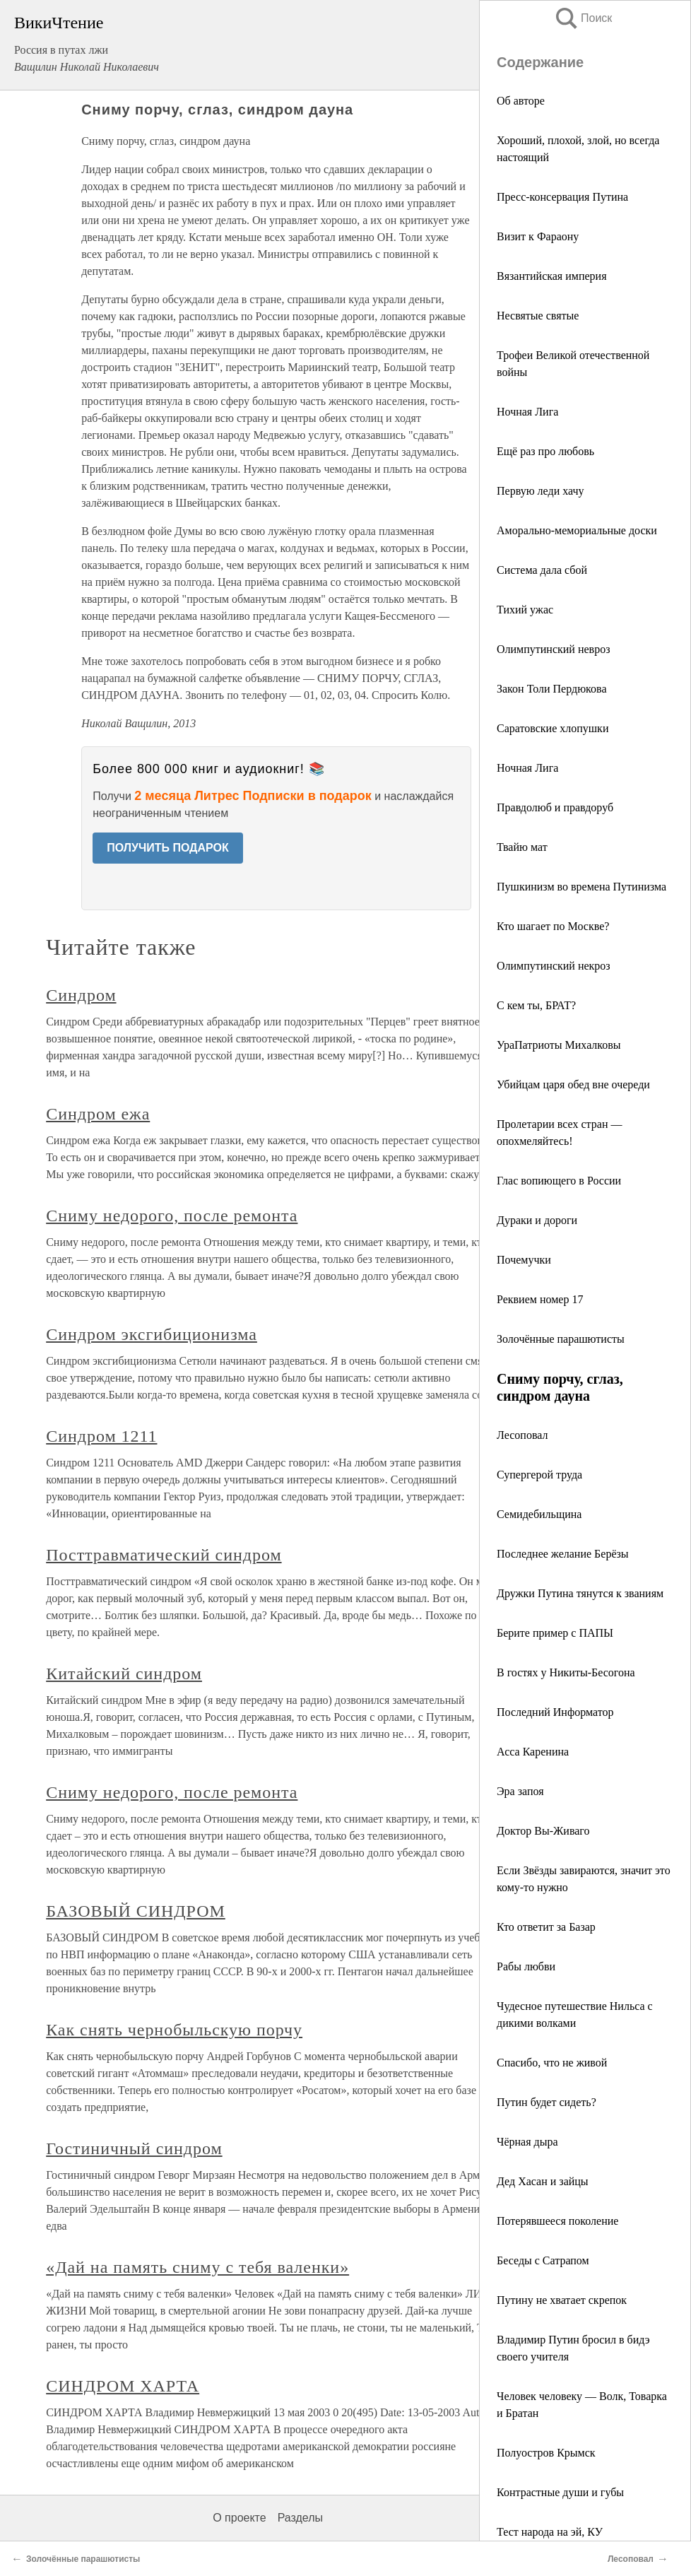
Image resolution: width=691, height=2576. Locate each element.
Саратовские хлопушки (552, 728)
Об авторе (521, 101)
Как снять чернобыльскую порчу (174, 2030)
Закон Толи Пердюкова (552, 689)
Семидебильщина (539, 1514)
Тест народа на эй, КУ (550, 2532)
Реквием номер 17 (540, 1299)
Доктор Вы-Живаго (543, 1831)
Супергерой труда (539, 1475)
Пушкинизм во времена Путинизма (581, 887)
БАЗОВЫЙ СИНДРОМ (135, 1911)
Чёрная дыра (527, 2142)
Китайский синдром (124, 1673)
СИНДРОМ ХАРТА (122, 2386)
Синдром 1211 (101, 1436)
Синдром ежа (98, 1114)
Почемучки (524, 1260)
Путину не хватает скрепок (562, 2300)
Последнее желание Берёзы (563, 1554)
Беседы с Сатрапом (543, 2260)
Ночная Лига (527, 412)
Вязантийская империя (552, 276)
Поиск (583, 18)
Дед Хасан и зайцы (543, 2181)
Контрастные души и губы (560, 2492)
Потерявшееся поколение (557, 2221)
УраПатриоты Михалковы (559, 1045)
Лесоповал (522, 1435)
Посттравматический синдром (163, 1555)
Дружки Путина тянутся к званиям (580, 1593)
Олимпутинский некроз (553, 966)
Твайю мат (522, 847)
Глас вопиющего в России (559, 1181)
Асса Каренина (533, 1752)
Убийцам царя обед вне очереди (573, 1084)
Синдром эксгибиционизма (151, 1334)
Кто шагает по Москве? (553, 926)
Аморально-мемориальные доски (577, 530)
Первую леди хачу (540, 491)
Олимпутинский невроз (553, 649)
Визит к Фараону (538, 236)
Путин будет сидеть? (546, 2102)
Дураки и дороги (537, 1220)
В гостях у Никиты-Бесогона (566, 1672)
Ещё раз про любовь (545, 451)
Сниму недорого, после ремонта (171, 1215)
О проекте (239, 2518)
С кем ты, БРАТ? (536, 1005)
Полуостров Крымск (546, 2453)
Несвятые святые (538, 316)
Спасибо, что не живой (552, 2063)
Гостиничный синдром (134, 2148)
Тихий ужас (525, 610)
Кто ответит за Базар (546, 1927)
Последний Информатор (555, 1712)
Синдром (81, 995)
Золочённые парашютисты (561, 1339)
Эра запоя (520, 1791)
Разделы (300, 2518)
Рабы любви (526, 1966)
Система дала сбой (542, 570)
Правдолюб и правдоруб (555, 807)
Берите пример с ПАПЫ (555, 1633)
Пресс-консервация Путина (562, 197)
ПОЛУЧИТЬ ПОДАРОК (168, 848)
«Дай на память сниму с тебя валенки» (197, 2267)
